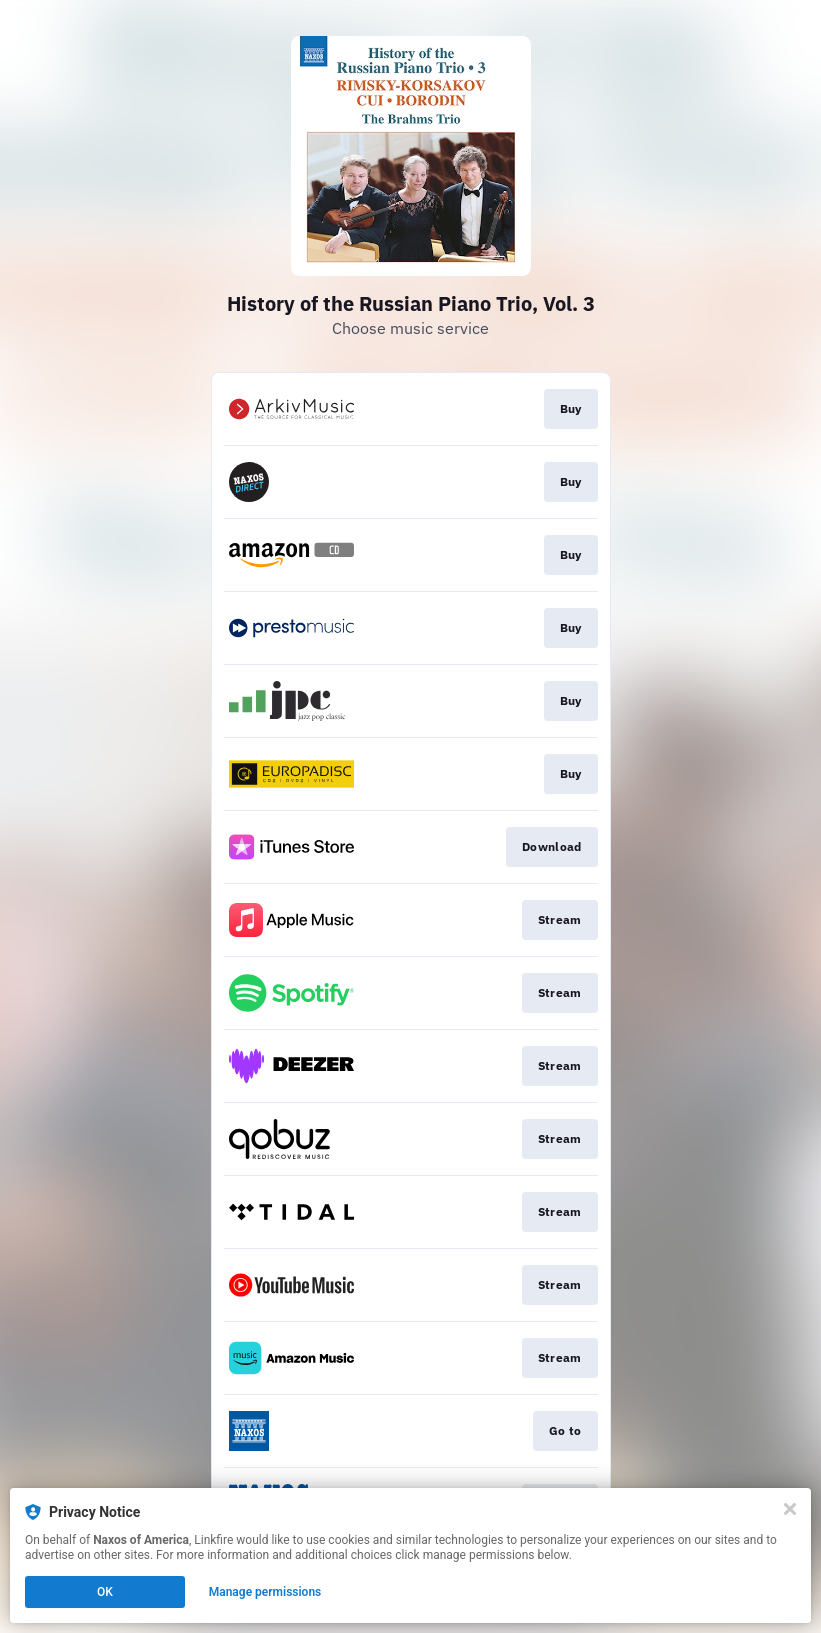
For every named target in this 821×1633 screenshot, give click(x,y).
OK (105, 1592)
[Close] (790, 1509)
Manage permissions (265, 1592)
